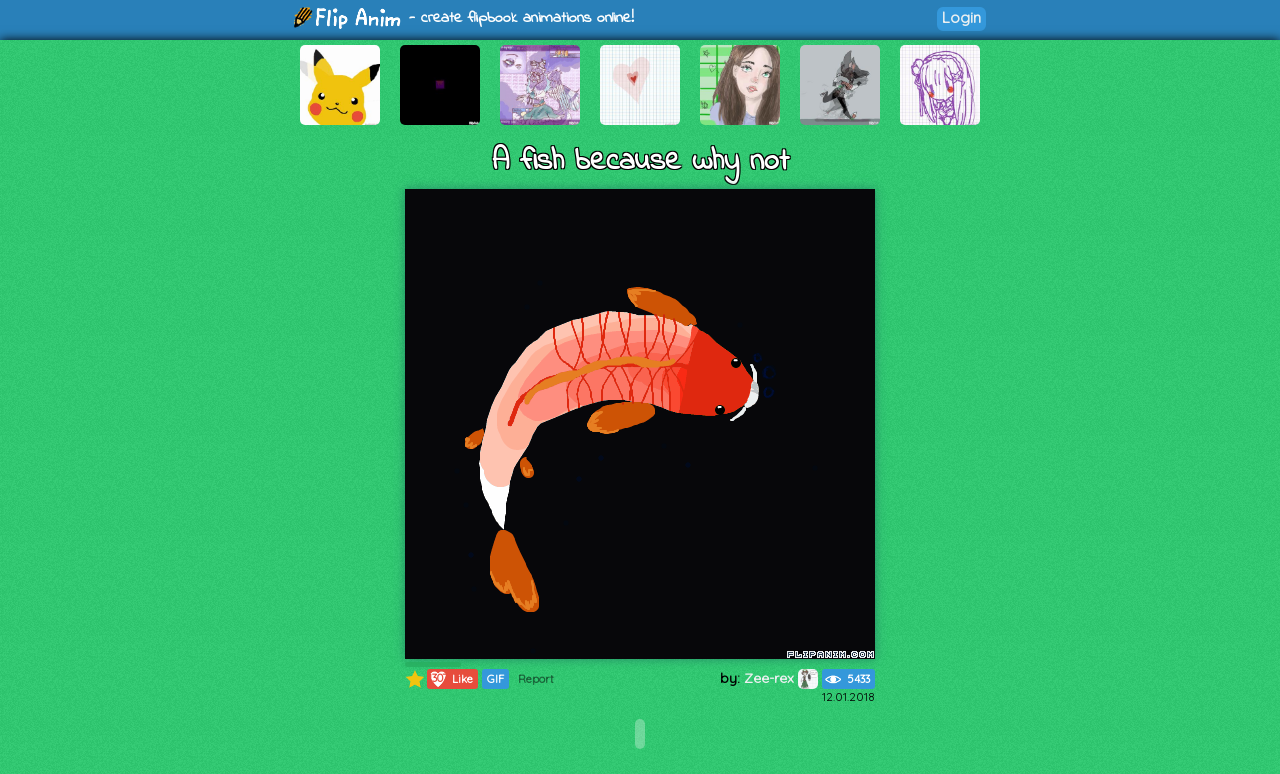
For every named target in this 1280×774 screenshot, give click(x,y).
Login (961, 17)
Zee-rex (781, 678)
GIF (495, 679)
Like (450, 679)
